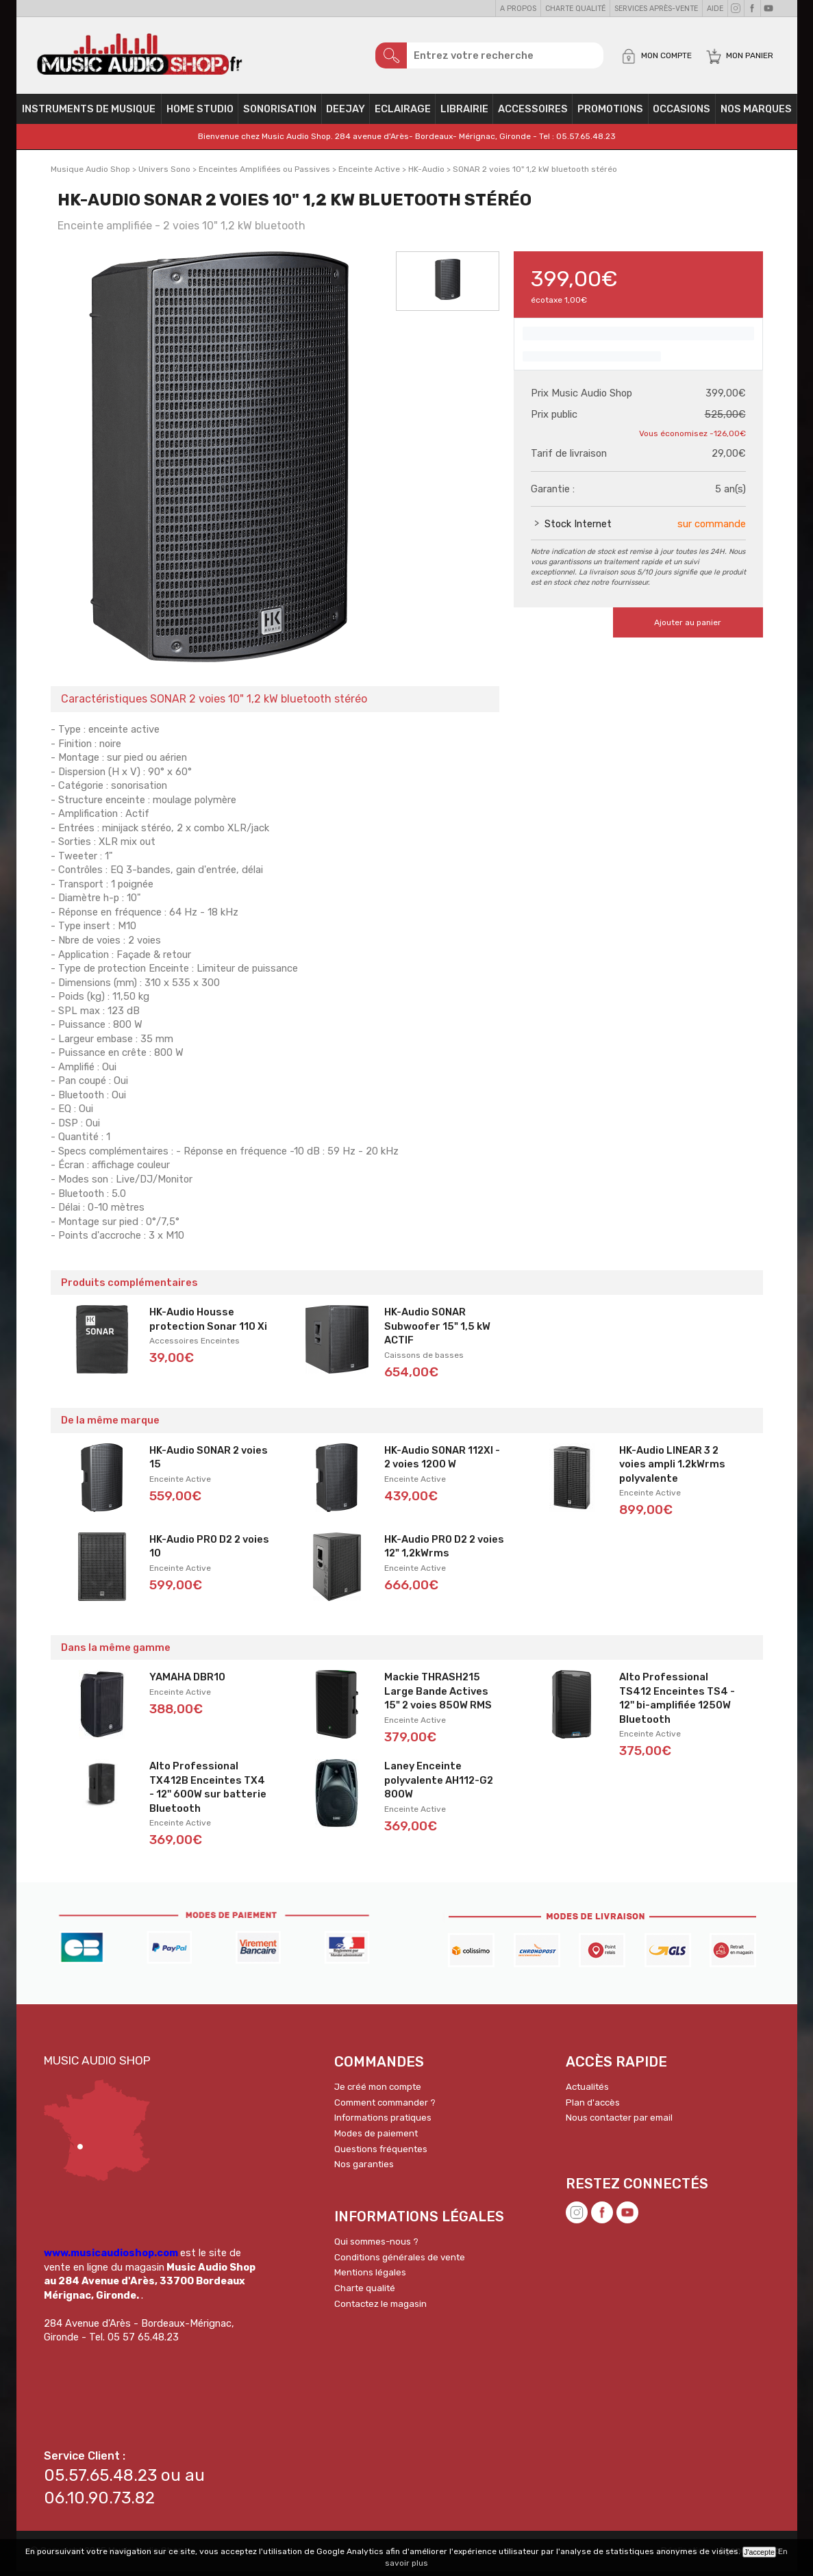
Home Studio (200, 114)
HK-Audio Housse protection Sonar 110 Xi (208, 1324)
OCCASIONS (681, 114)
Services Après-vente (656, 8)
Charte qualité (575, 8)
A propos (518, 8)
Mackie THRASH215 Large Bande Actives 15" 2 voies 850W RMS (438, 1696)
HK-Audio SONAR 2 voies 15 (208, 1462)
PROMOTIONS (610, 114)
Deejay (345, 114)
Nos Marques (756, 114)
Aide (715, 8)
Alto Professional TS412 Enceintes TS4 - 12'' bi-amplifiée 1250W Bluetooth (677, 1703)
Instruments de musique (88, 114)
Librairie (464, 114)
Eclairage (403, 114)
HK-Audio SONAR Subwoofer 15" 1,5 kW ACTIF (437, 1331)
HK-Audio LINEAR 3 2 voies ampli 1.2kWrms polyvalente (672, 1469)
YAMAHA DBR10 (187, 1682)
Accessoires (533, 114)
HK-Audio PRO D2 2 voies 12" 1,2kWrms (444, 1551)
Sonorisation (279, 114)
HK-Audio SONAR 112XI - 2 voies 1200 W (442, 1462)
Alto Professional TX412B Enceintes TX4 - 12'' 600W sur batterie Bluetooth (207, 1792)
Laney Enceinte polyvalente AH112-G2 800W (438, 1785)
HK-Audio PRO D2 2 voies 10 (209, 1551)
